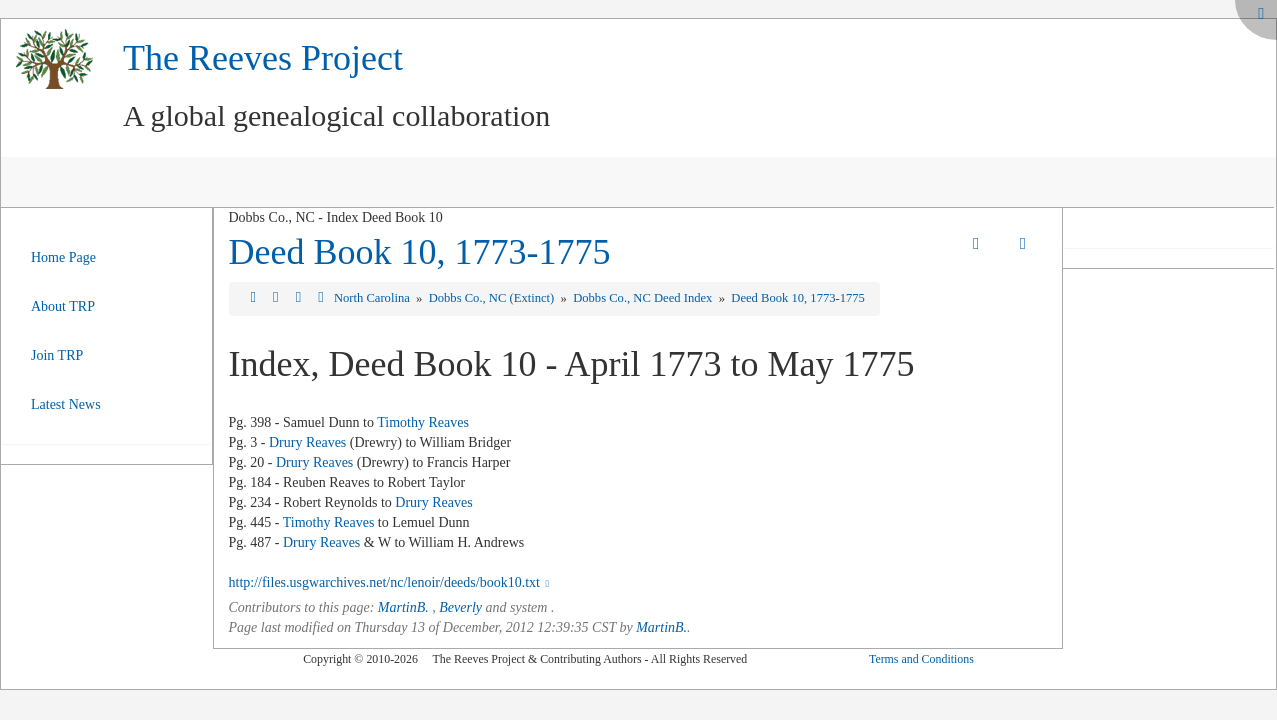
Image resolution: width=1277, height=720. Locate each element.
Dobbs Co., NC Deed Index (644, 298)
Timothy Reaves (423, 422)
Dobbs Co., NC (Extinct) (493, 298)
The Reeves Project (263, 58)
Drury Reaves (307, 442)
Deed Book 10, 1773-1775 (420, 252)
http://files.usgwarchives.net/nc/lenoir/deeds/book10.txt (391, 582)
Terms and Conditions (921, 659)
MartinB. (403, 607)
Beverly (460, 607)
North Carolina (373, 298)
